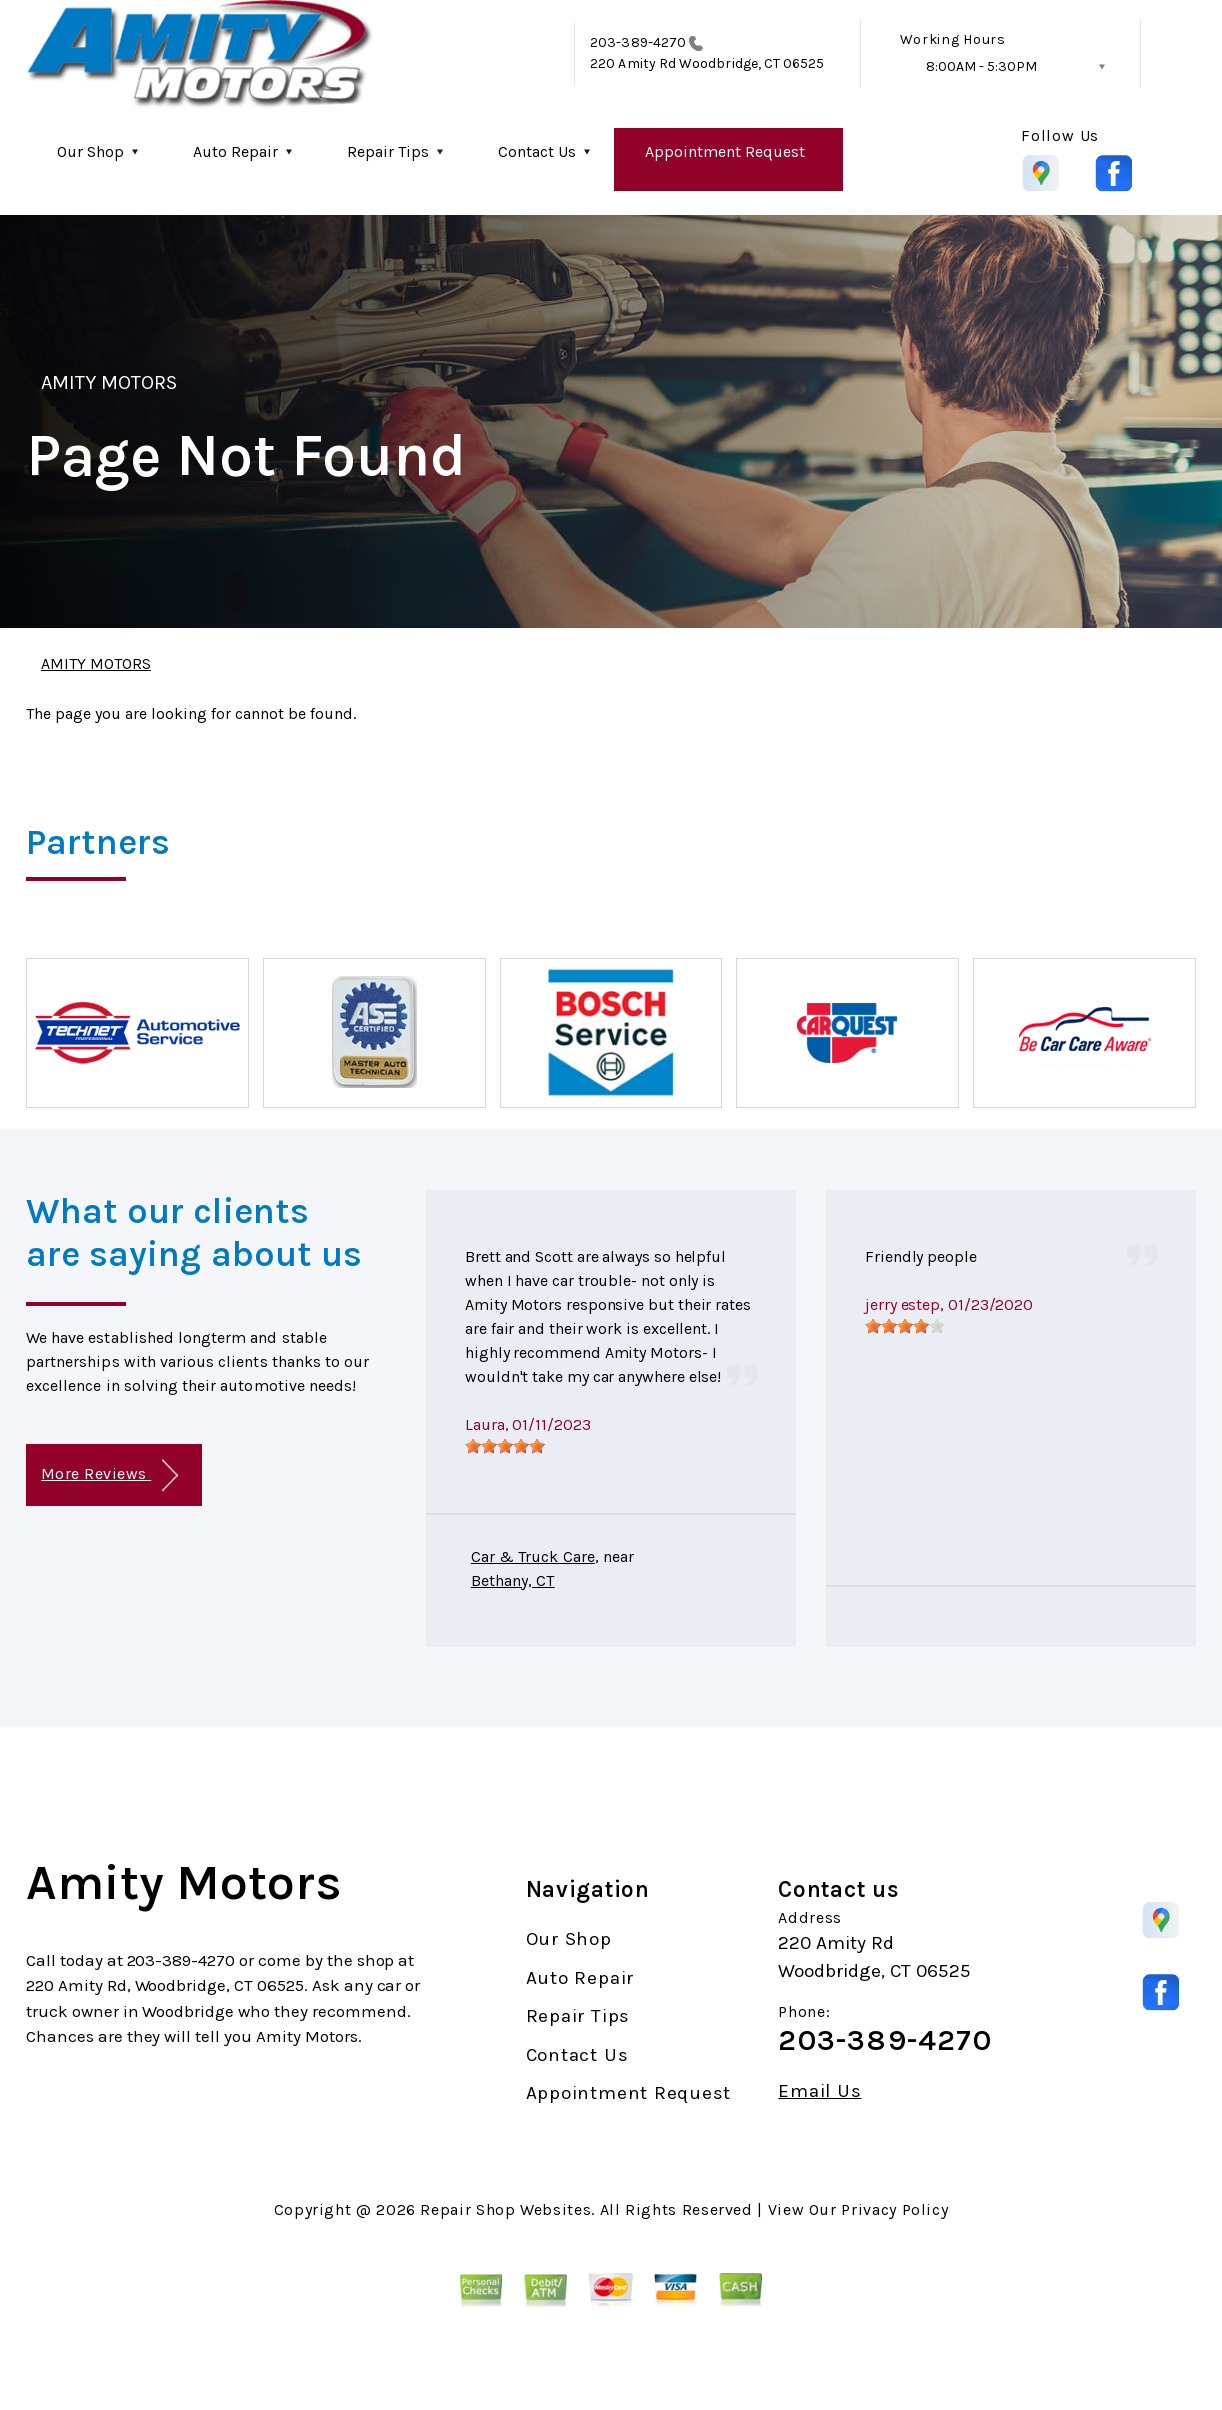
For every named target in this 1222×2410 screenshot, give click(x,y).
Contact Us (537, 151)
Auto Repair (235, 151)
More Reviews (109, 1475)
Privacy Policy (894, 2209)
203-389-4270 (638, 42)
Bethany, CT (513, 1580)
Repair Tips (388, 151)
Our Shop (90, 151)
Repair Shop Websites (505, 2209)
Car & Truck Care (533, 1556)
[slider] (505, 1446)
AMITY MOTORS (109, 382)
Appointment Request (725, 151)
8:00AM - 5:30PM (981, 66)
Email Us (819, 2091)
